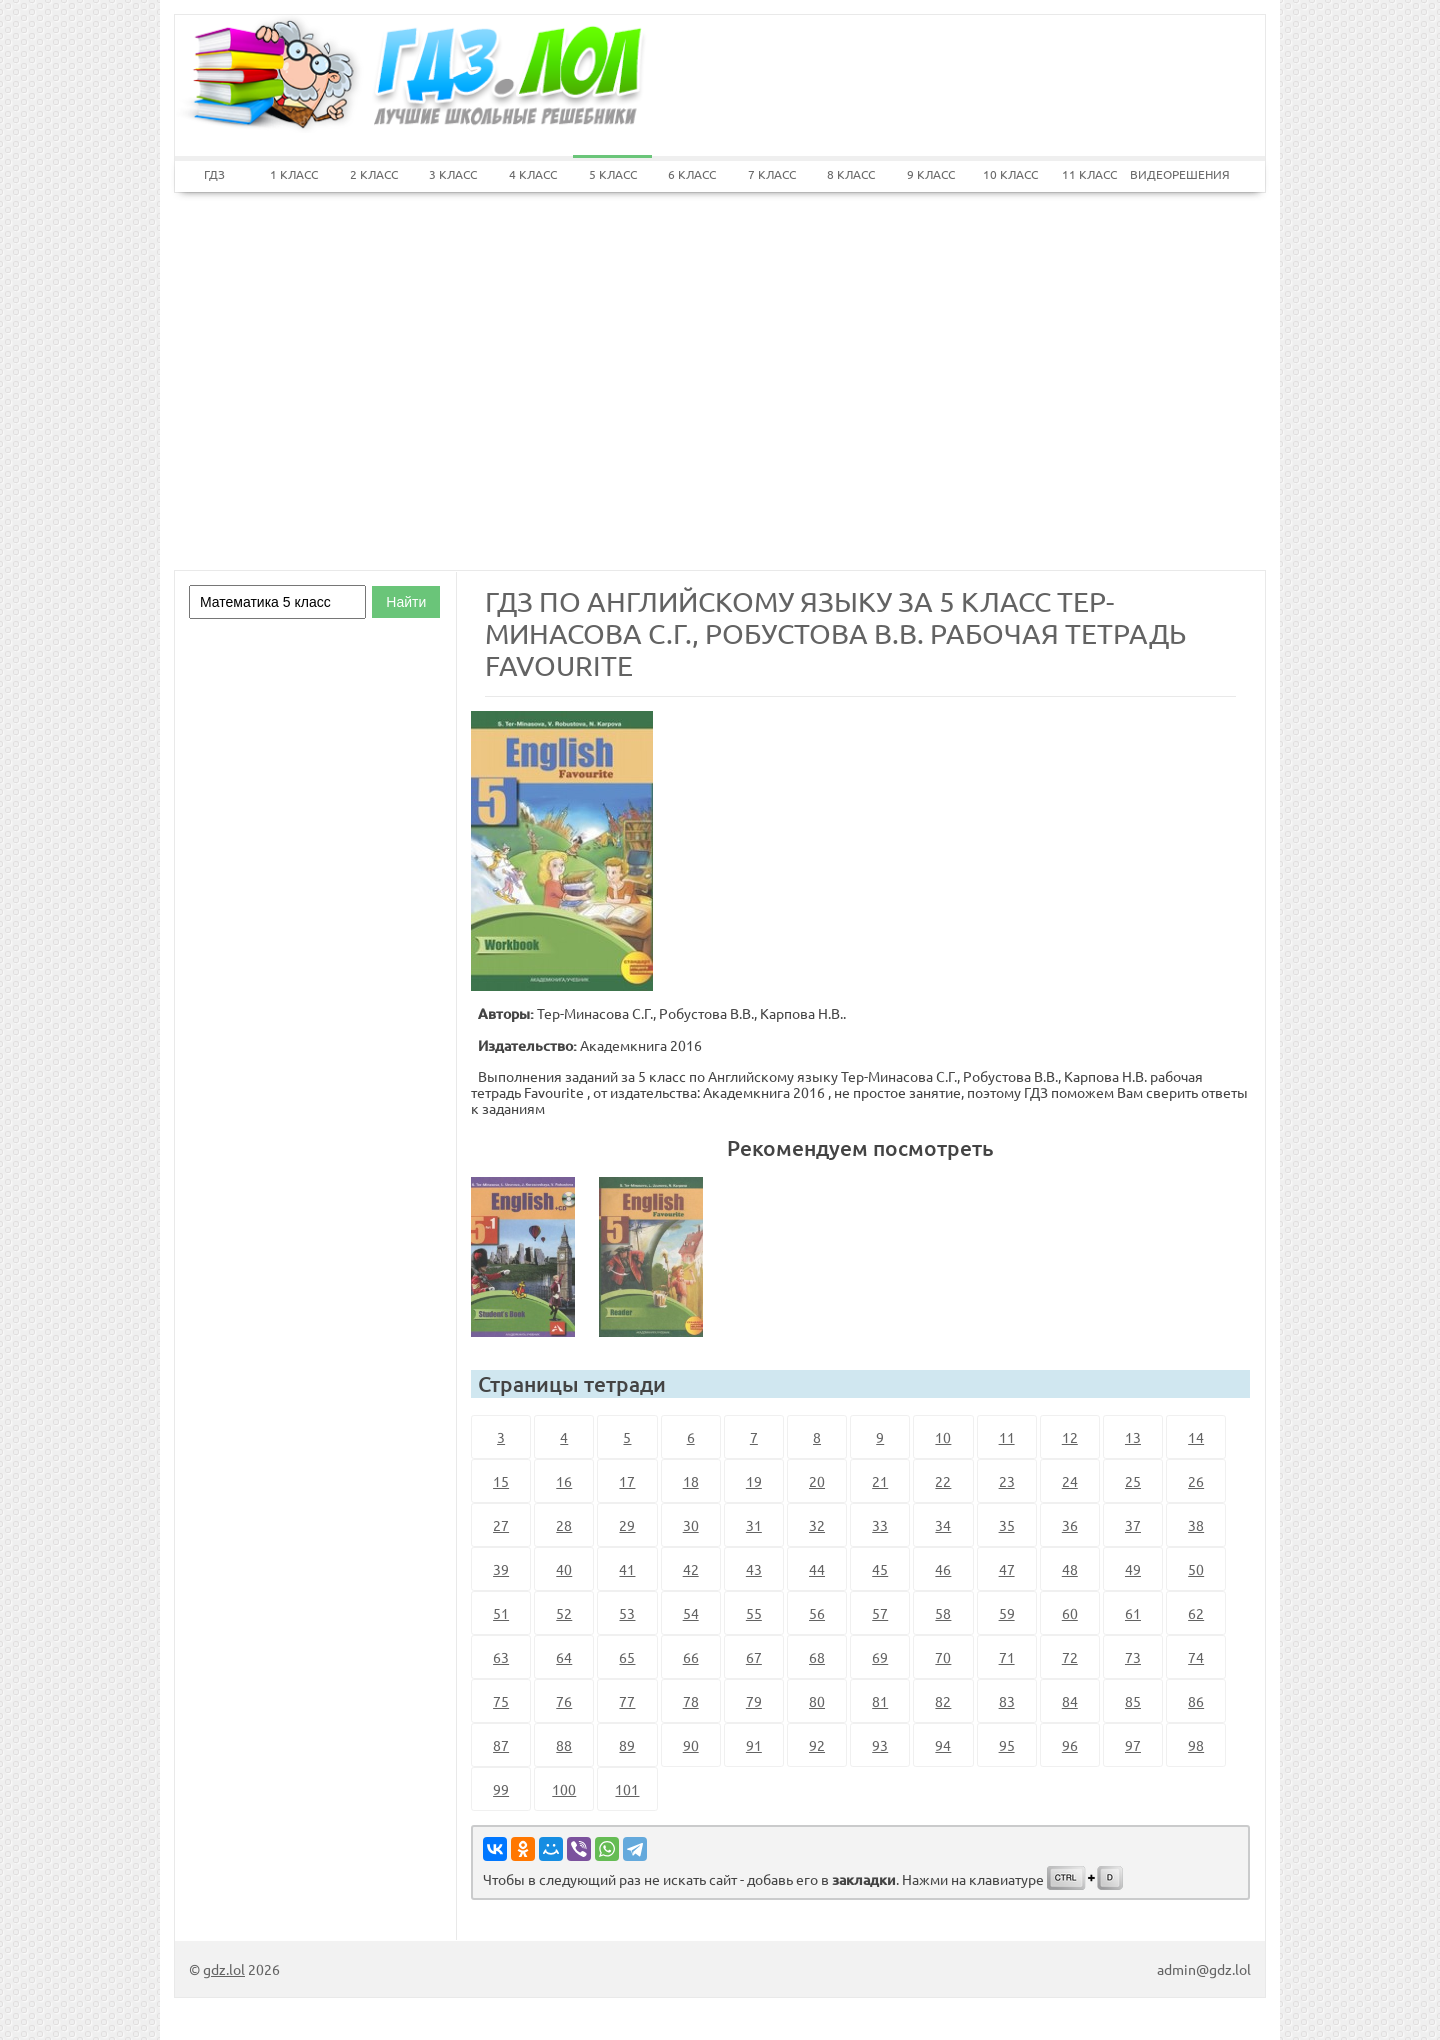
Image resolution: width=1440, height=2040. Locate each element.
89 (627, 1745)
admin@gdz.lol (1204, 1969)
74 (1196, 1657)
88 (564, 1745)
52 (564, 1613)
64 (564, 1657)
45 (880, 1569)
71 (1007, 1657)
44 (817, 1569)
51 (501, 1613)
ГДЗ (214, 174)
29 (627, 1525)
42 (691, 1569)
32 (817, 1525)
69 (880, 1657)
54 (691, 1613)
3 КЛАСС (453, 174)
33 (880, 1525)
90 (691, 1745)
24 (1070, 1481)
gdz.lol (224, 1969)
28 (564, 1525)
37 (1133, 1525)
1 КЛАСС (294, 174)
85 (1133, 1701)
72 (1070, 1657)
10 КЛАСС (1010, 174)
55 (754, 1613)
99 (501, 1789)
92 (817, 1745)
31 (754, 1525)
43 (754, 1569)
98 (1196, 1745)
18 (691, 1481)
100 (564, 1789)
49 (1133, 1569)
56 (817, 1613)
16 (564, 1481)
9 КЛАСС (931, 174)
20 (817, 1481)
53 (627, 1613)
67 (754, 1657)
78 (691, 1701)
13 (1133, 1437)
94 (943, 1745)
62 (1196, 1613)
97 (1133, 1745)
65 (627, 1657)
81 (880, 1701)
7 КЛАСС (772, 174)
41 (627, 1569)
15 (501, 1481)
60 (1070, 1613)
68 (817, 1657)
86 (1196, 1701)
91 (754, 1745)
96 (1070, 1745)
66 (691, 1657)
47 (1007, 1569)
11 (1007, 1437)
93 (880, 1745)
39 (501, 1569)
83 (1007, 1701)
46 (943, 1569)
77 (627, 1701)
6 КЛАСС (692, 174)
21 (880, 1481)
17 (627, 1481)
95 (1007, 1745)
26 (1196, 1481)
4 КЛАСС (533, 174)
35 (1007, 1525)
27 (501, 1525)
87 (501, 1745)
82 (943, 1701)
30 (691, 1525)
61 (1133, 1613)
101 (627, 1789)
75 (501, 1701)
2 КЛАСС (374, 174)
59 (1007, 1613)
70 (943, 1657)
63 (501, 1657)
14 (1196, 1437)
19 (754, 1481)
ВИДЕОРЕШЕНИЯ (1170, 174)
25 (1133, 1481)
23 (1007, 1481)
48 (1070, 1569)
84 (1070, 1701)
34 (943, 1525)
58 (943, 1613)
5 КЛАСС (613, 174)
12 (1070, 1437)
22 (943, 1481)
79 (754, 1701)
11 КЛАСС (1089, 174)
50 (1196, 1569)
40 (564, 1569)
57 (880, 1613)
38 (1196, 1525)
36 (1070, 1525)
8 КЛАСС (851, 174)
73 (1133, 1657)
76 (564, 1701)
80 (817, 1701)
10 (943, 1437)
